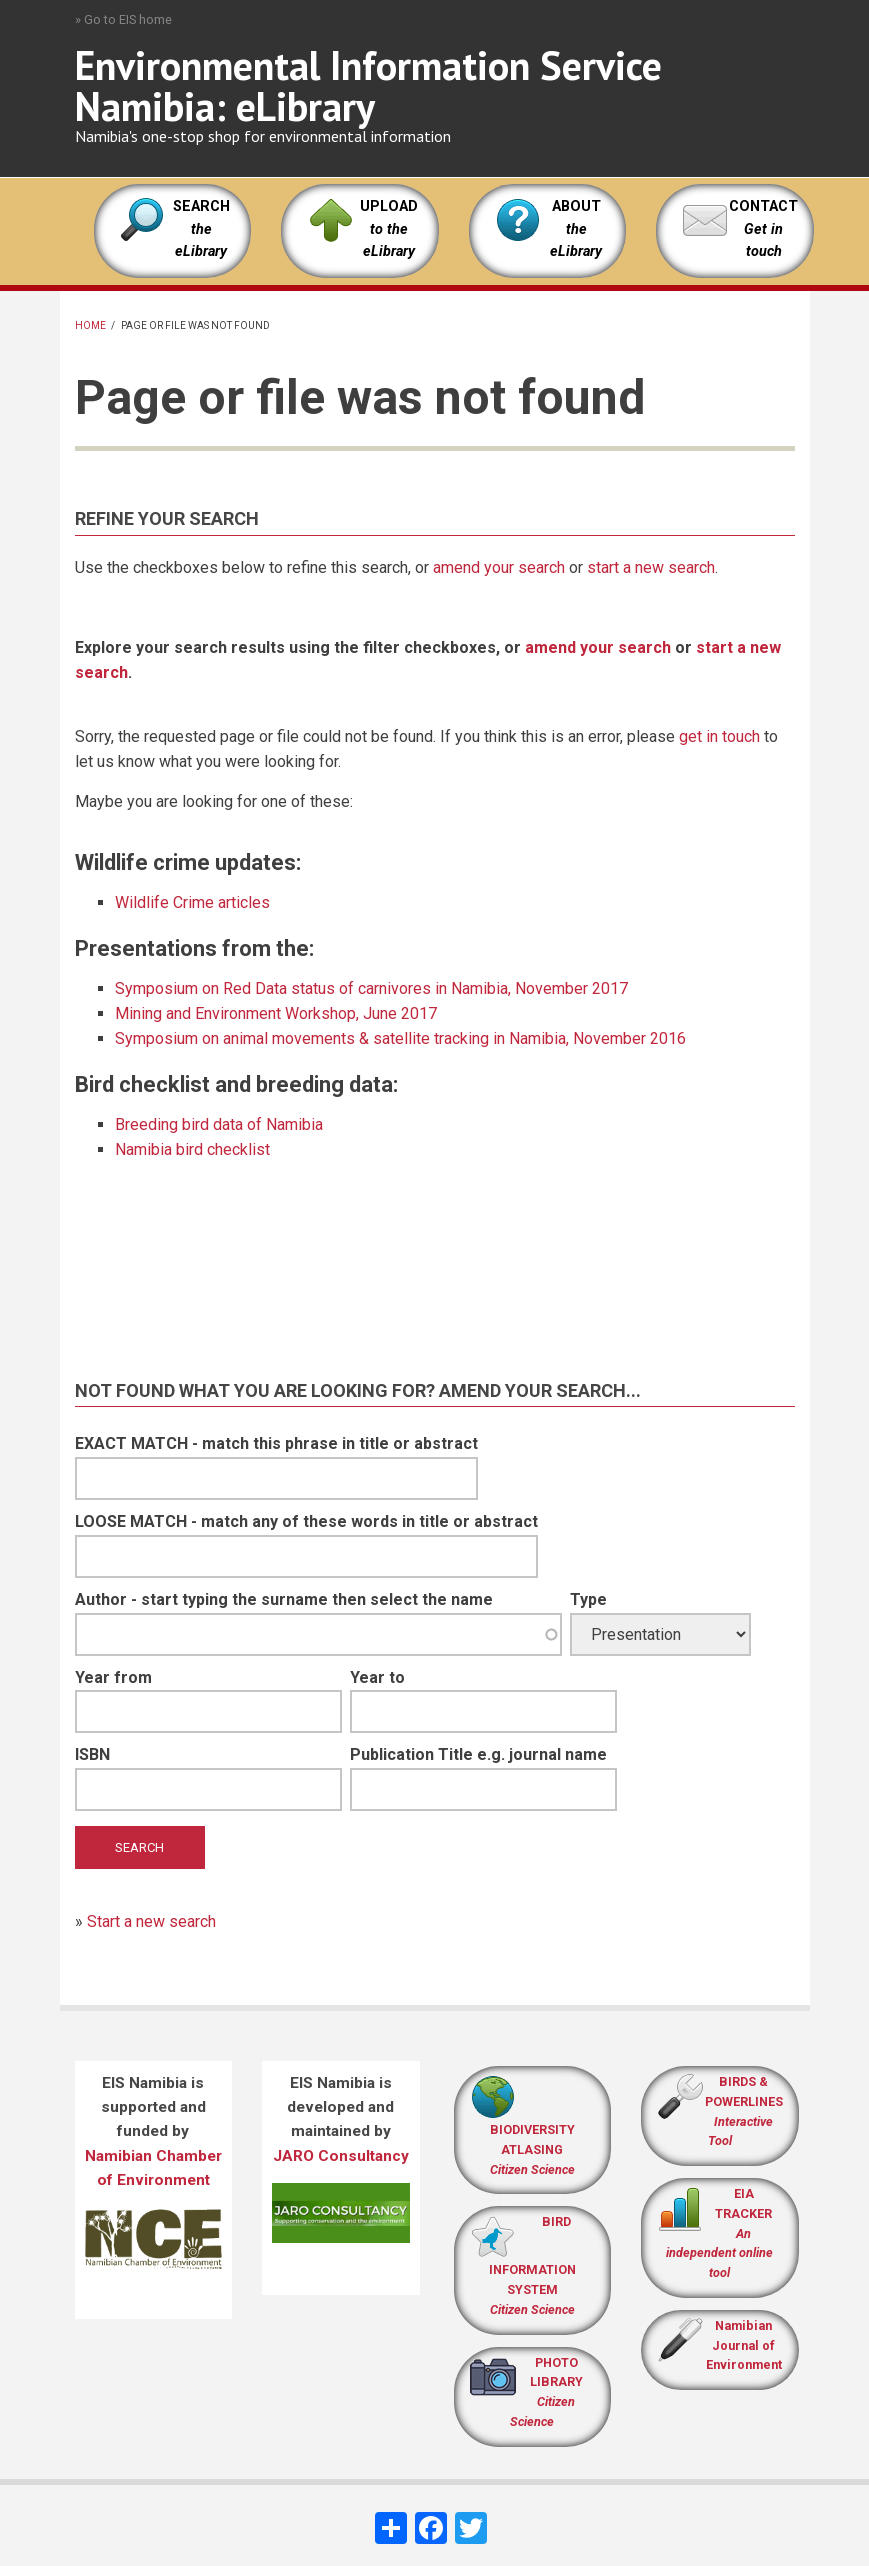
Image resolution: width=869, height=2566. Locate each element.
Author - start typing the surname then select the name (284, 1599)
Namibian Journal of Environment (744, 2345)
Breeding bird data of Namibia (219, 1124)
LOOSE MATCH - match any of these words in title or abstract (306, 1521)
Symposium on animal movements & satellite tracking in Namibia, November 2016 (400, 1038)
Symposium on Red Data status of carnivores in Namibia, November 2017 (371, 988)
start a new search (651, 567)
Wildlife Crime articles (192, 902)
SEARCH (201, 229)
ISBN (92, 1754)
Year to (377, 1677)
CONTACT (763, 206)
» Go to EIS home (123, 19)
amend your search (499, 567)
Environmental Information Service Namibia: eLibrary (368, 85)
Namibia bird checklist (192, 1149)
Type (588, 1599)
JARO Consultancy (341, 2156)
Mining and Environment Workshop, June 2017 (276, 1013)
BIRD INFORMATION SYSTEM (532, 2265)
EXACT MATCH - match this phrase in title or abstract (276, 1443)
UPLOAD (389, 229)
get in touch (719, 736)
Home (90, 325)
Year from (113, 1677)
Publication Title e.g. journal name (478, 1754)
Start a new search (151, 1921)
